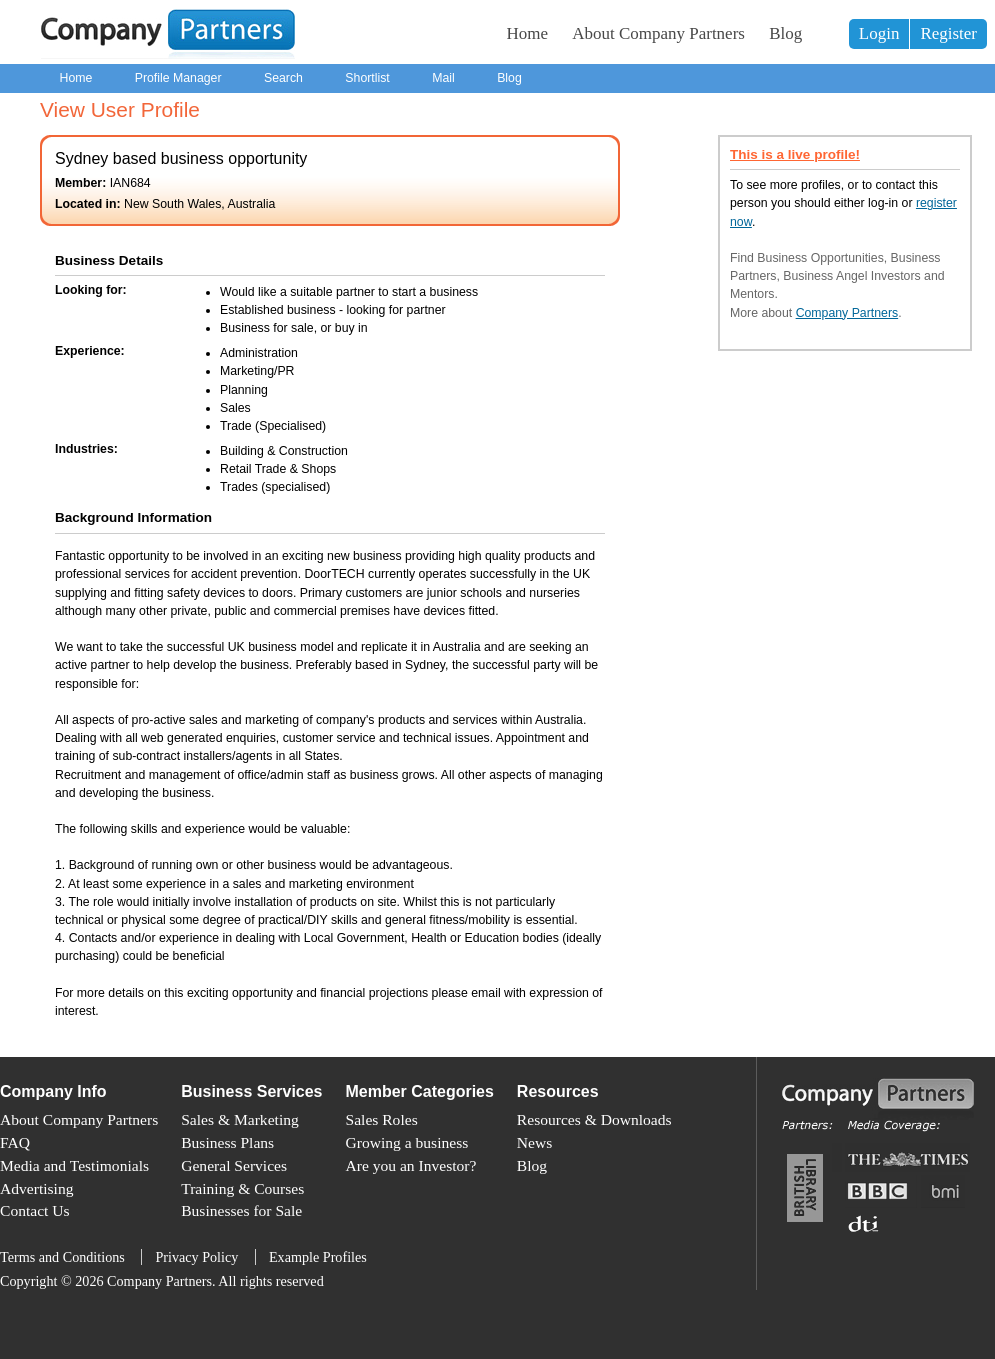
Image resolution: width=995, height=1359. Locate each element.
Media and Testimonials (74, 1165)
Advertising (36, 1188)
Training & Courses (242, 1188)
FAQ (15, 1142)
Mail (443, 78)
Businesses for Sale (241, 1210)
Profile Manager (178, 78)
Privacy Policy (196, 1257)
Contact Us (35, 1210)
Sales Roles (382, 1119)
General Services (234, 1165)
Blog (785, 33)
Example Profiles (318, 1257)
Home (528, 33)
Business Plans (227, 1142)
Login (879, 33)
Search (283, 78)
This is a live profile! (795, 154)
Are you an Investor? (411, 1165)
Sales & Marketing (240, 1119)
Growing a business (407, 1142)
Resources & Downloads (594, 1119)
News (534, 1142)
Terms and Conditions (62, 1257)
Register (948, 33)
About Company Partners (658, 33)
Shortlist (367, 78)
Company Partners (847, 313)
